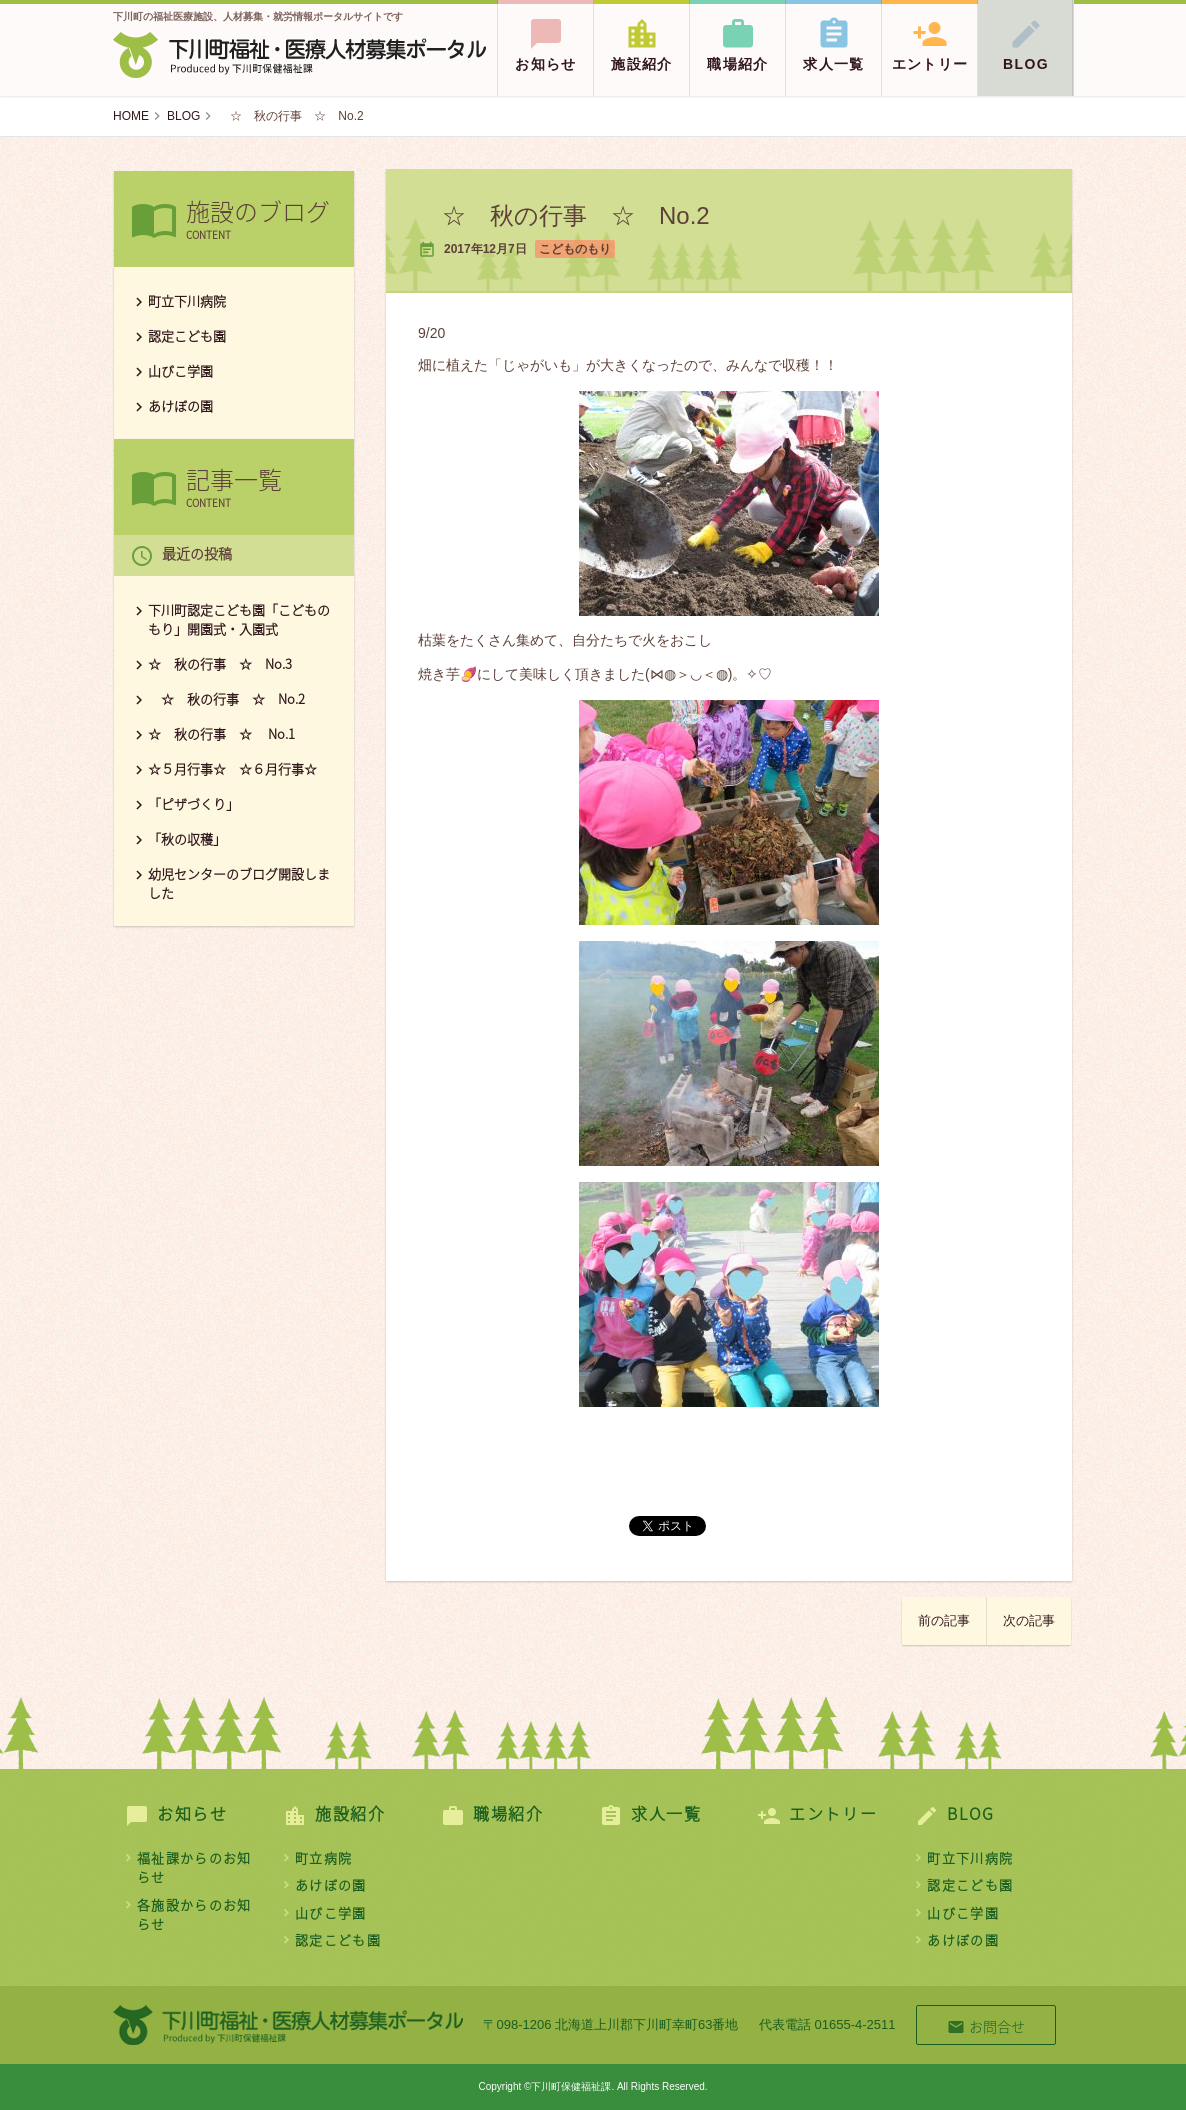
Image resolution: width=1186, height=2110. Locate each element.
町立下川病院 (187, 300)
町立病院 (323, 1857)
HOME (131, 116)
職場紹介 (738, 36)
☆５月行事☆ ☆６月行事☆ (232, 768)
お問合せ (986, 2026)
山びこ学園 (180, 370)
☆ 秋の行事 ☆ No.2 (226, 698)
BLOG (1026, 36)
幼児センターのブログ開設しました (239, 883)
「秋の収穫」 (187, 838)
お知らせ (546, 36)
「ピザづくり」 (193, 803)
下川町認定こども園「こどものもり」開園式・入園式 (239, 619)
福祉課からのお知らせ (194, 1867)
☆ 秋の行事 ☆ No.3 (220, 663)
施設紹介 (642, 36)
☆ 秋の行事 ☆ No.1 (228, 733)
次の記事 (1029, 1620)
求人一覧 (834, 36)
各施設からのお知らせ (194, 1914)
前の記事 (944, 1620)
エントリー (930, 36)
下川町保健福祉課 (300, 55)
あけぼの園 (180, 405)
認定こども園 (187, 335)
